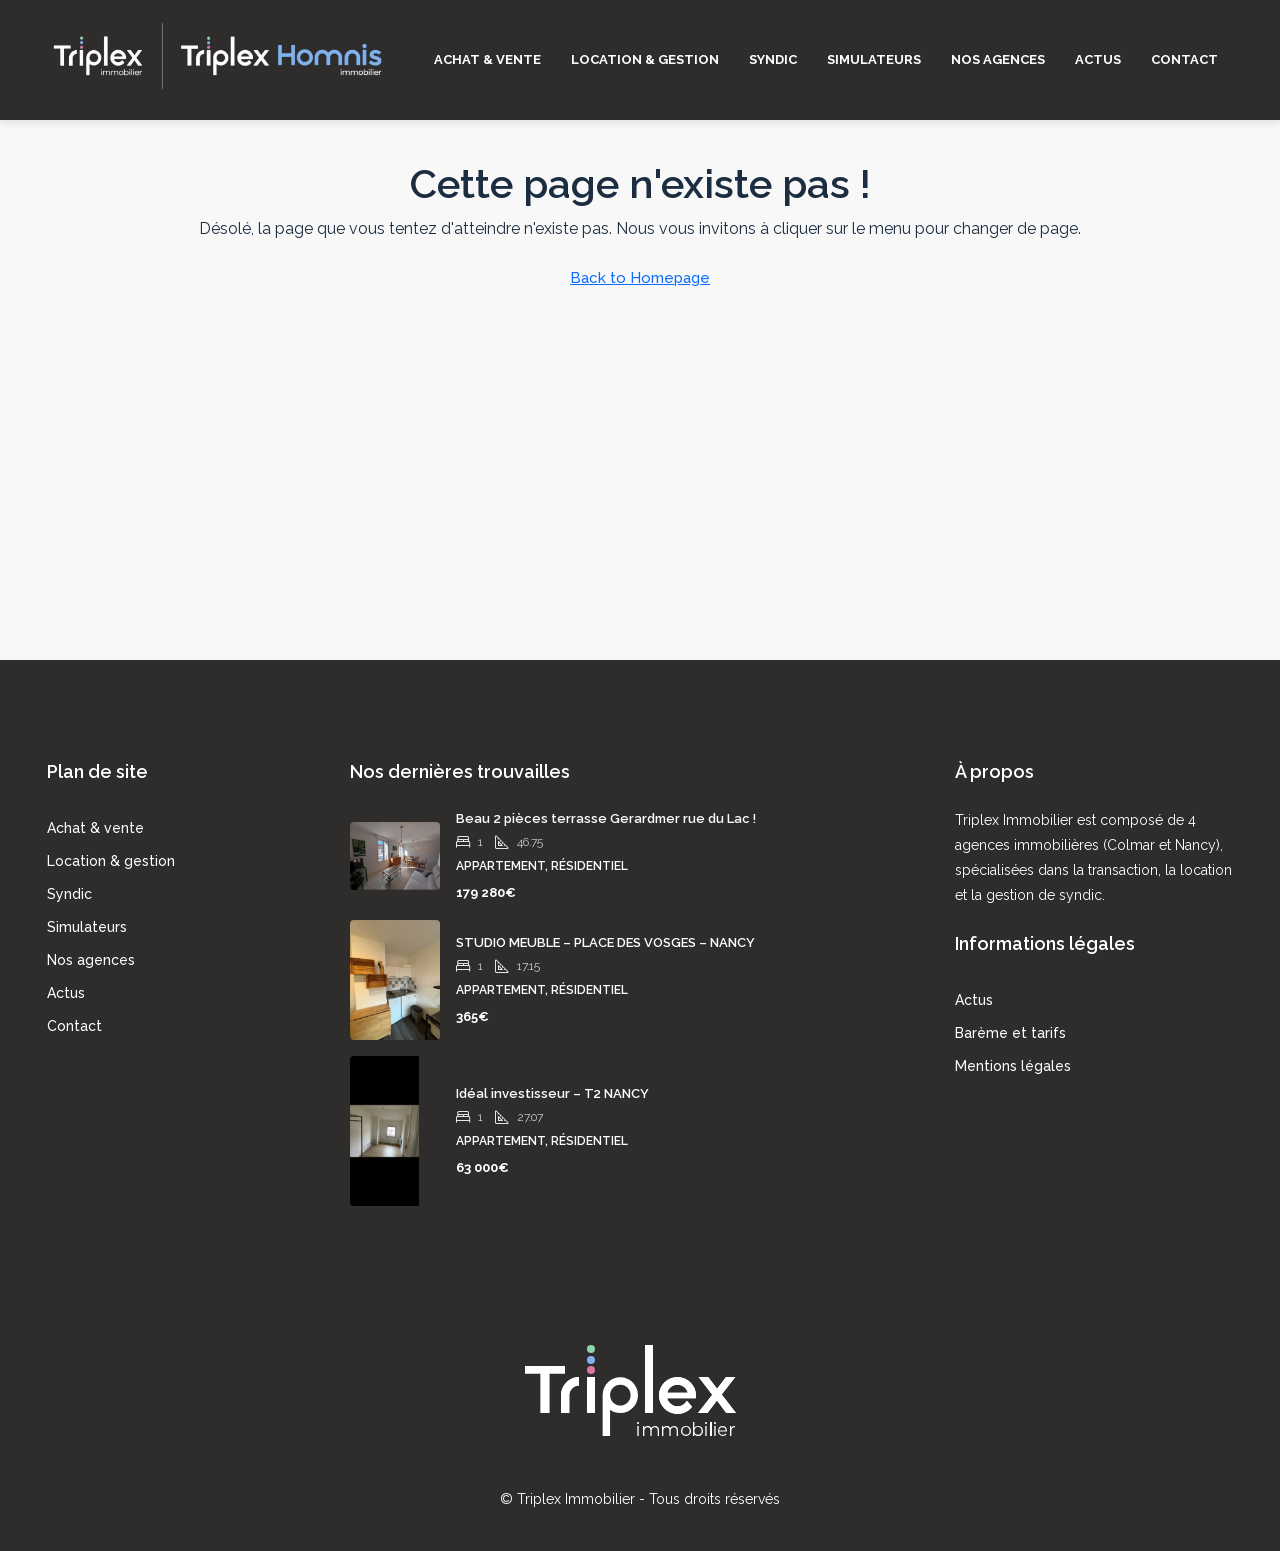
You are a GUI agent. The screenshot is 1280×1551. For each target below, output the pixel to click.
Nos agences (998, 59)
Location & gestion (645, 59)
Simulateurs (874, 59)
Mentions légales (1013, 1066)
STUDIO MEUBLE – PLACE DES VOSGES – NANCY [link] (605, 942)
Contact (1184, 59)
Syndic (773, 59)
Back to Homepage (640, 278)
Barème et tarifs (1010, 1033)
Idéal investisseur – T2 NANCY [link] (552, 1093)
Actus (1098, 59)
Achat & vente (487, 59)
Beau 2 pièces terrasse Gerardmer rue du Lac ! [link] (606, 818)
